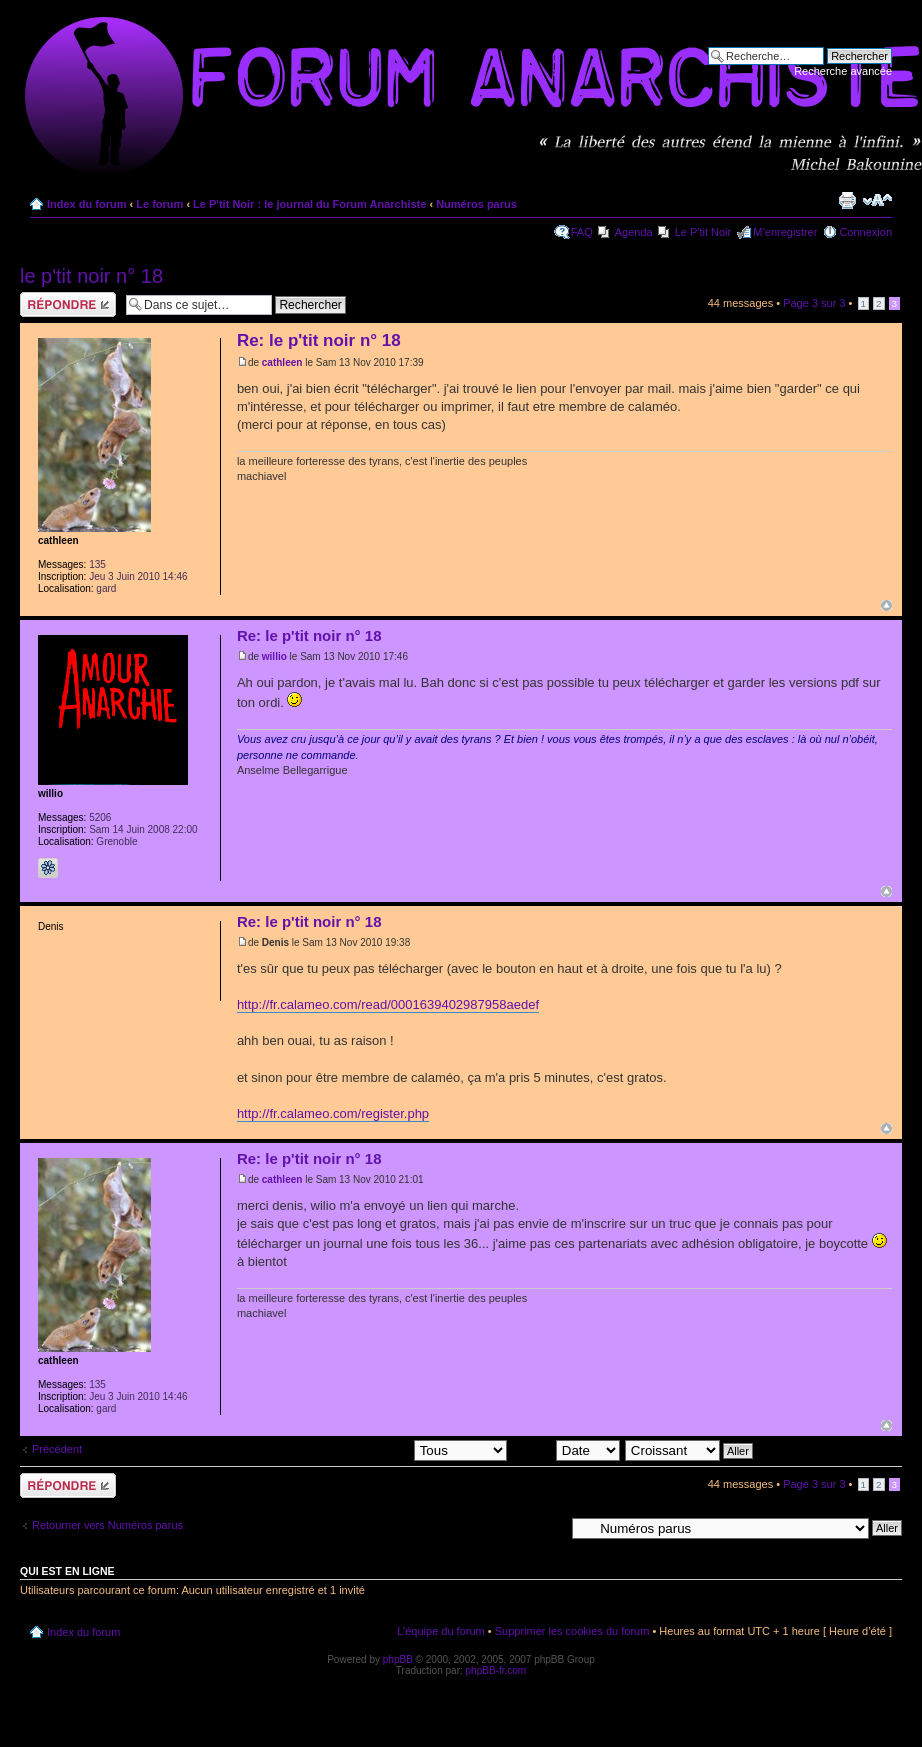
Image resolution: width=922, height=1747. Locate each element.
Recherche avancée (843, 71)
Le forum (159, 204)
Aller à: (547, 1527)
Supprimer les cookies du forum (572, 1631)
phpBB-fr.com (496, 1670)
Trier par (566, 1450)
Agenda (634, 232)
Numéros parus (476, 204)
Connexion (865, 232)
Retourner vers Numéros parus (107, 1525)
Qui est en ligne (67, 1571)
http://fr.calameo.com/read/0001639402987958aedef (388, 1004)
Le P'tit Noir (703, 232)
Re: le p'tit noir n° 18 (319, 340)
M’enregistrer (785, 232)
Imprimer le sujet (847, 200)
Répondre (68, 304)
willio (274, 656)
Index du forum (86, 204)
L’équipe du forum (440, 1631)
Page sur (814, 303)
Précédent (57, 1449)
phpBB (398, 1659)
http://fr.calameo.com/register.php (333, 1113)
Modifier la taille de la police (877, 200)
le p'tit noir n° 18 (91, 276)
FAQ (582, 232)
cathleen (282, 362)
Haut (886, 605)
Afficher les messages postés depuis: (367, 1450)
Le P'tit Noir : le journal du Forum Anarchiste (309, 204)
